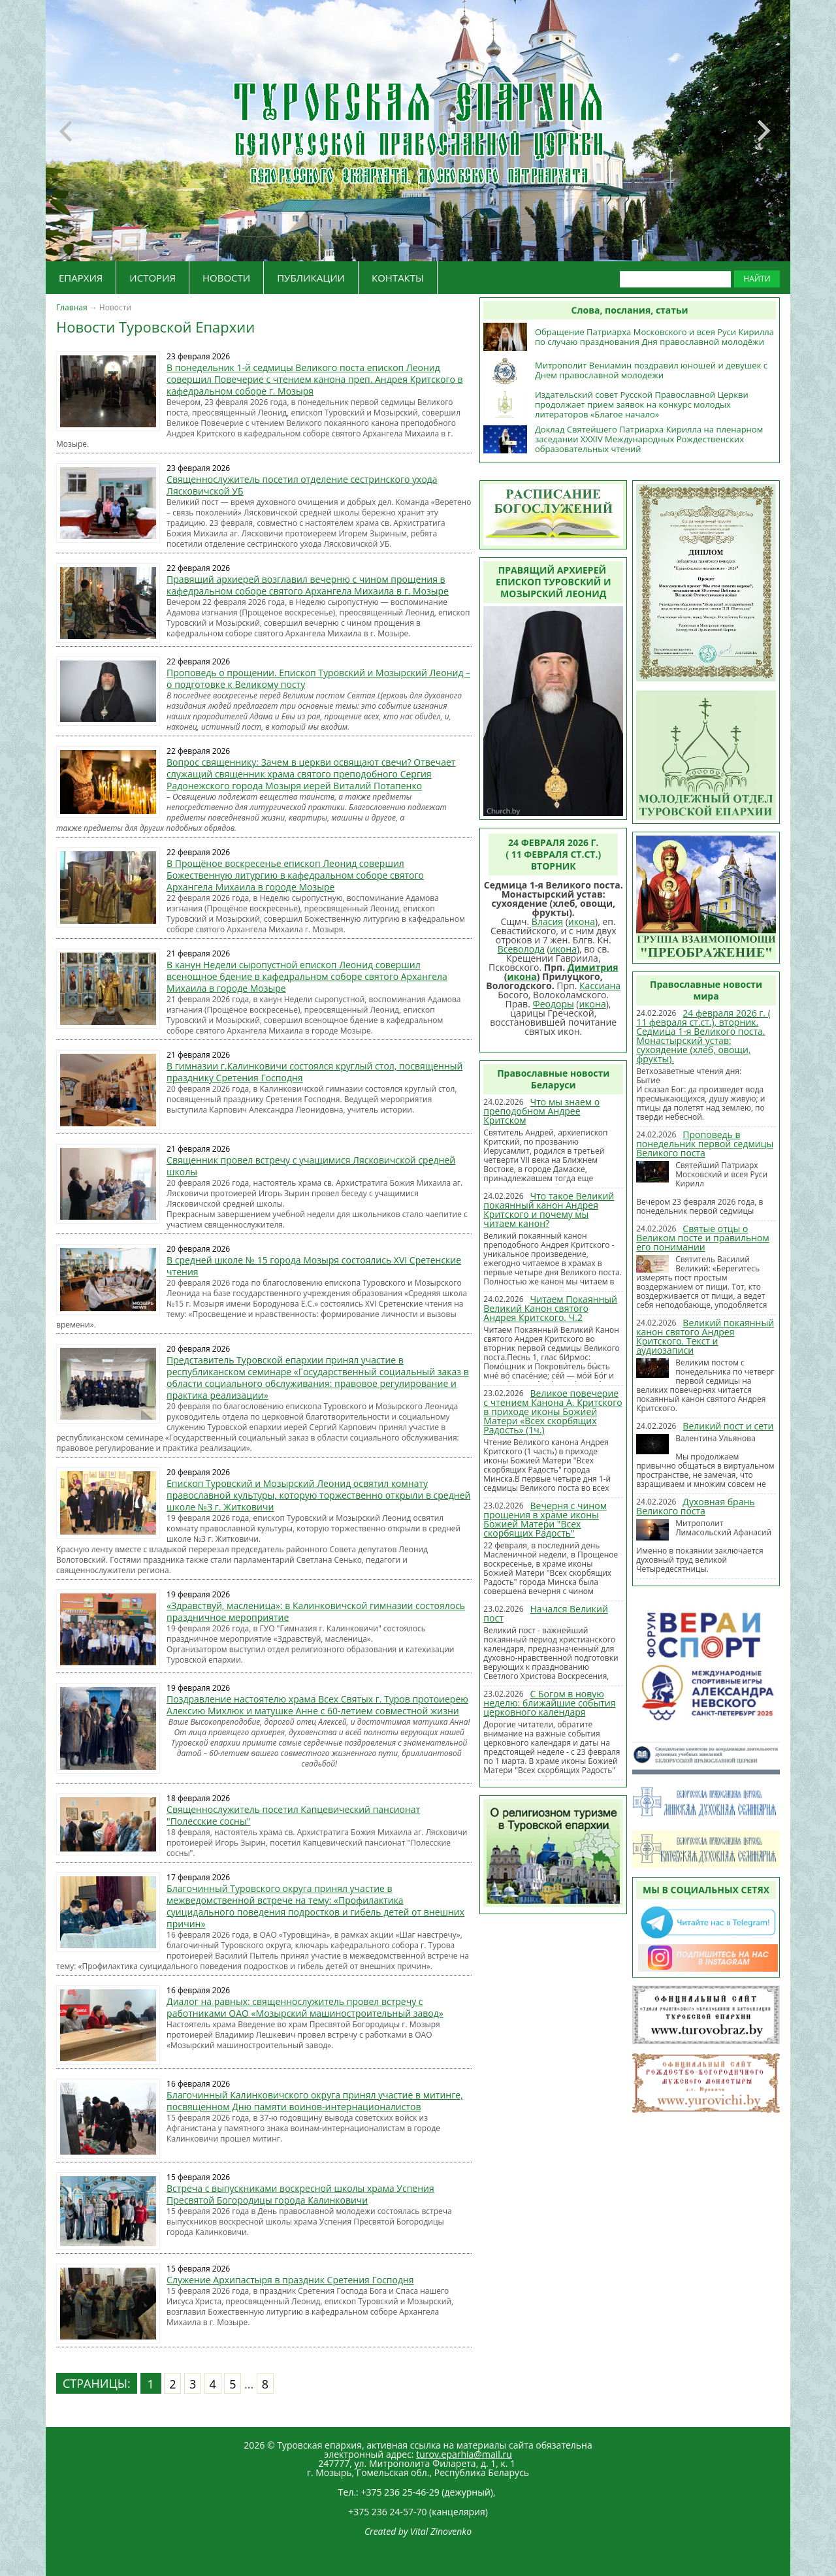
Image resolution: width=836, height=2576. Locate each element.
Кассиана (599, 985)
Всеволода (521, 949)
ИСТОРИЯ (152, 277)
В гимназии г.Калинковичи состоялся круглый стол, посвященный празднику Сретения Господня (314, 1072)
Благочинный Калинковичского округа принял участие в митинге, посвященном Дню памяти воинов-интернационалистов (315, 2101)
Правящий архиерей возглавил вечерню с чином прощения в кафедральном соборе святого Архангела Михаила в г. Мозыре (308, 585)
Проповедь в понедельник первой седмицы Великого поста (704, 1143)
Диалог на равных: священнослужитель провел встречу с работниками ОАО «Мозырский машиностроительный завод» (305, 2007)
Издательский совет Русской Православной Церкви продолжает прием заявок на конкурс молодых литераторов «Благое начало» (641, 404)
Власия (547, 921)
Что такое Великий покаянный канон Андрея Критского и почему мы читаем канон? (548, 1210)
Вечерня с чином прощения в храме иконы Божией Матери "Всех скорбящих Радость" (545, 1519)
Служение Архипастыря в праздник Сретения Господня (290, 2280)
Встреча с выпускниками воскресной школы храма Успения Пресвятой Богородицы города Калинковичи (300, 2194)
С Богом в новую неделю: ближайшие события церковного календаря (549, 1702)
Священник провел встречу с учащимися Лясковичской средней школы (311, 1166)
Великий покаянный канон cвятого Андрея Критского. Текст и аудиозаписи (705, 1336)
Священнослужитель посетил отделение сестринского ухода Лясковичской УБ (302, 485)
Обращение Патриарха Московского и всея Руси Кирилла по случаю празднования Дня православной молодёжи (654, 337)
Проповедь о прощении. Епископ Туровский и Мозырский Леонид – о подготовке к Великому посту (318, 678)
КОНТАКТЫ (398, 277)
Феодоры (552, 1004)
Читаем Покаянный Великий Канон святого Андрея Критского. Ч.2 (550, 1308)
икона (581, 921)
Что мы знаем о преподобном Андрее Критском (541, 1111)
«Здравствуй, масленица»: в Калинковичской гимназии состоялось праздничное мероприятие (316, 1611)
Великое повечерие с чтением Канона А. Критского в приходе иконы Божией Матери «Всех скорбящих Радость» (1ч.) (552, 1411)
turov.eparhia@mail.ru (464, 2454)
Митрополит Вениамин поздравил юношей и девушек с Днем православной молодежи (651, 370)
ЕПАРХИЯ (81, 277)
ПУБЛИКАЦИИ (311, 277)
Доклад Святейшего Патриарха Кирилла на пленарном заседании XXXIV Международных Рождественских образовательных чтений (649, 439)
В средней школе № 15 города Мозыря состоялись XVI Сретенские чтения (314, 1266)
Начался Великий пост (545, 1613)
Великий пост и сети (728, 1426)
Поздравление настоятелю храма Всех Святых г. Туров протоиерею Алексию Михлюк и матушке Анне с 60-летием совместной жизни (317, 1705)
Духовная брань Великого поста (695, 1506)
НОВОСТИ (226, 277)
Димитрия (593, 967)
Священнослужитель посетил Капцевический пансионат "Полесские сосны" (293, 1815)
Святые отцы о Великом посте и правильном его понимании (702, 1237)
